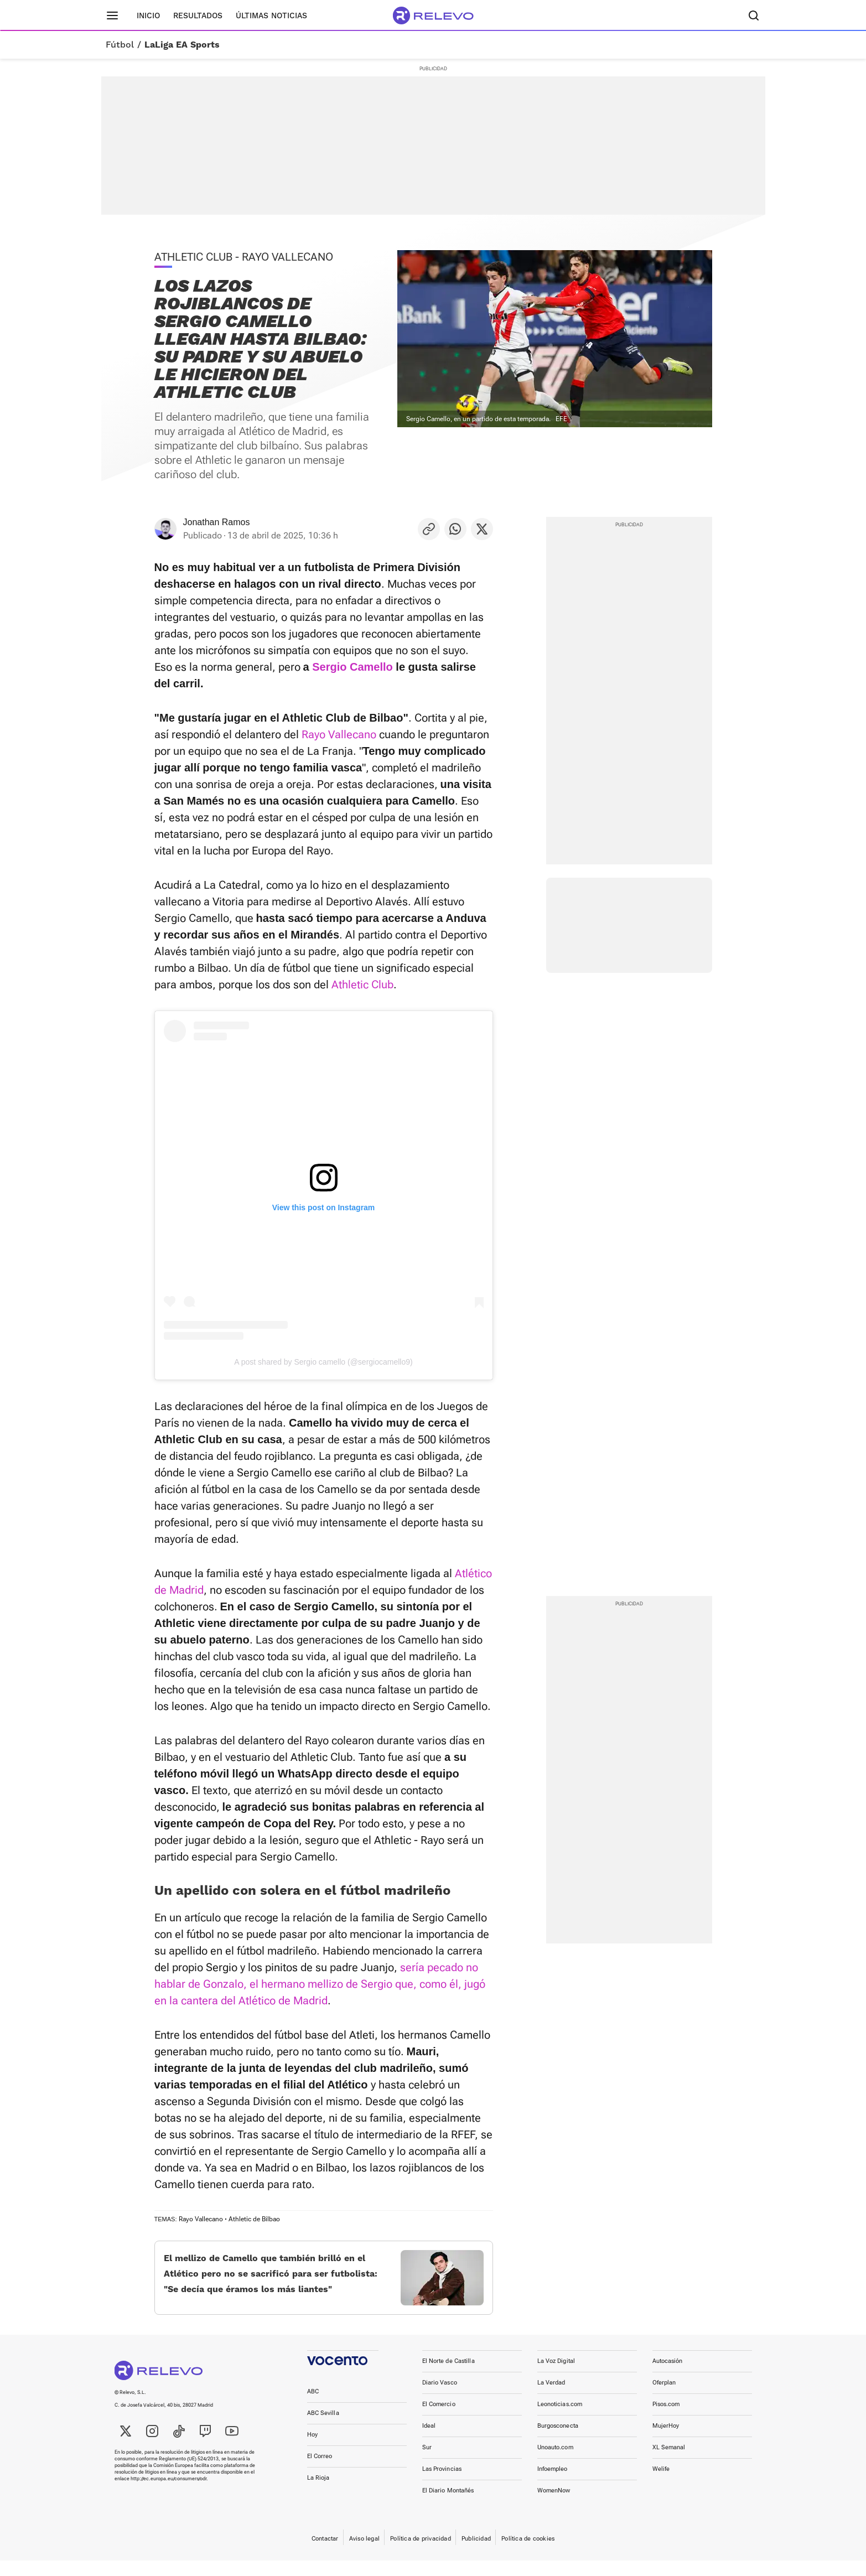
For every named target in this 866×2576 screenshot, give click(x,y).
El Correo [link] (320, 2471)
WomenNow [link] (554, 2506)
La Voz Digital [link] (556, 2376)
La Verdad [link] (551, 2398)
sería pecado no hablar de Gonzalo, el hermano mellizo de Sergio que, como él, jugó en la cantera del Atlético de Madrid (319, 1984)
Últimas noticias (271, 15)
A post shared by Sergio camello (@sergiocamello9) (323, 1361)
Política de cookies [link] (527, 2554)
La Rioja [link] (318, 2493)
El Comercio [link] (438, 2419)
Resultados (197, 15)
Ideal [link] (429, 2441)
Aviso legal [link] (364, 2554)
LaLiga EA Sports (182, 45)
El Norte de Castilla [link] (448, 2376)
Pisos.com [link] (666, 2419)
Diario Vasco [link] (439, 2398)
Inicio (148, 15)
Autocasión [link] (667, 2376)
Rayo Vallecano (339, 734)
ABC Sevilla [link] (323, 2428)
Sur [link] (427, 2462)
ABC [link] (313, 2407)
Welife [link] (661, 2484)
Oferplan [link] (664, 2398)
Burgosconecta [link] (557, 2441)
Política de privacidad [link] (420, 2554)
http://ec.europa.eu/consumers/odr (168, 2494)
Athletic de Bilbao (254, 2219)
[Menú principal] (112, 15)
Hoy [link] (312, 2450)
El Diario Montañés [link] (448, 2506)
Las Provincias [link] (442, 2484)
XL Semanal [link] (669, 2462)
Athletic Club (362, 984)
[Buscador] (754, 15)
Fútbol (120, 45)
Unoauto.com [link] (555, 2462)
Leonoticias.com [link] (560, 2419)
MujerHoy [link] (666, 2441)
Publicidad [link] (476, 2554)
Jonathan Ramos (216, 522)
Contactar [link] (325, 2554)
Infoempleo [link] (552, 2484)
